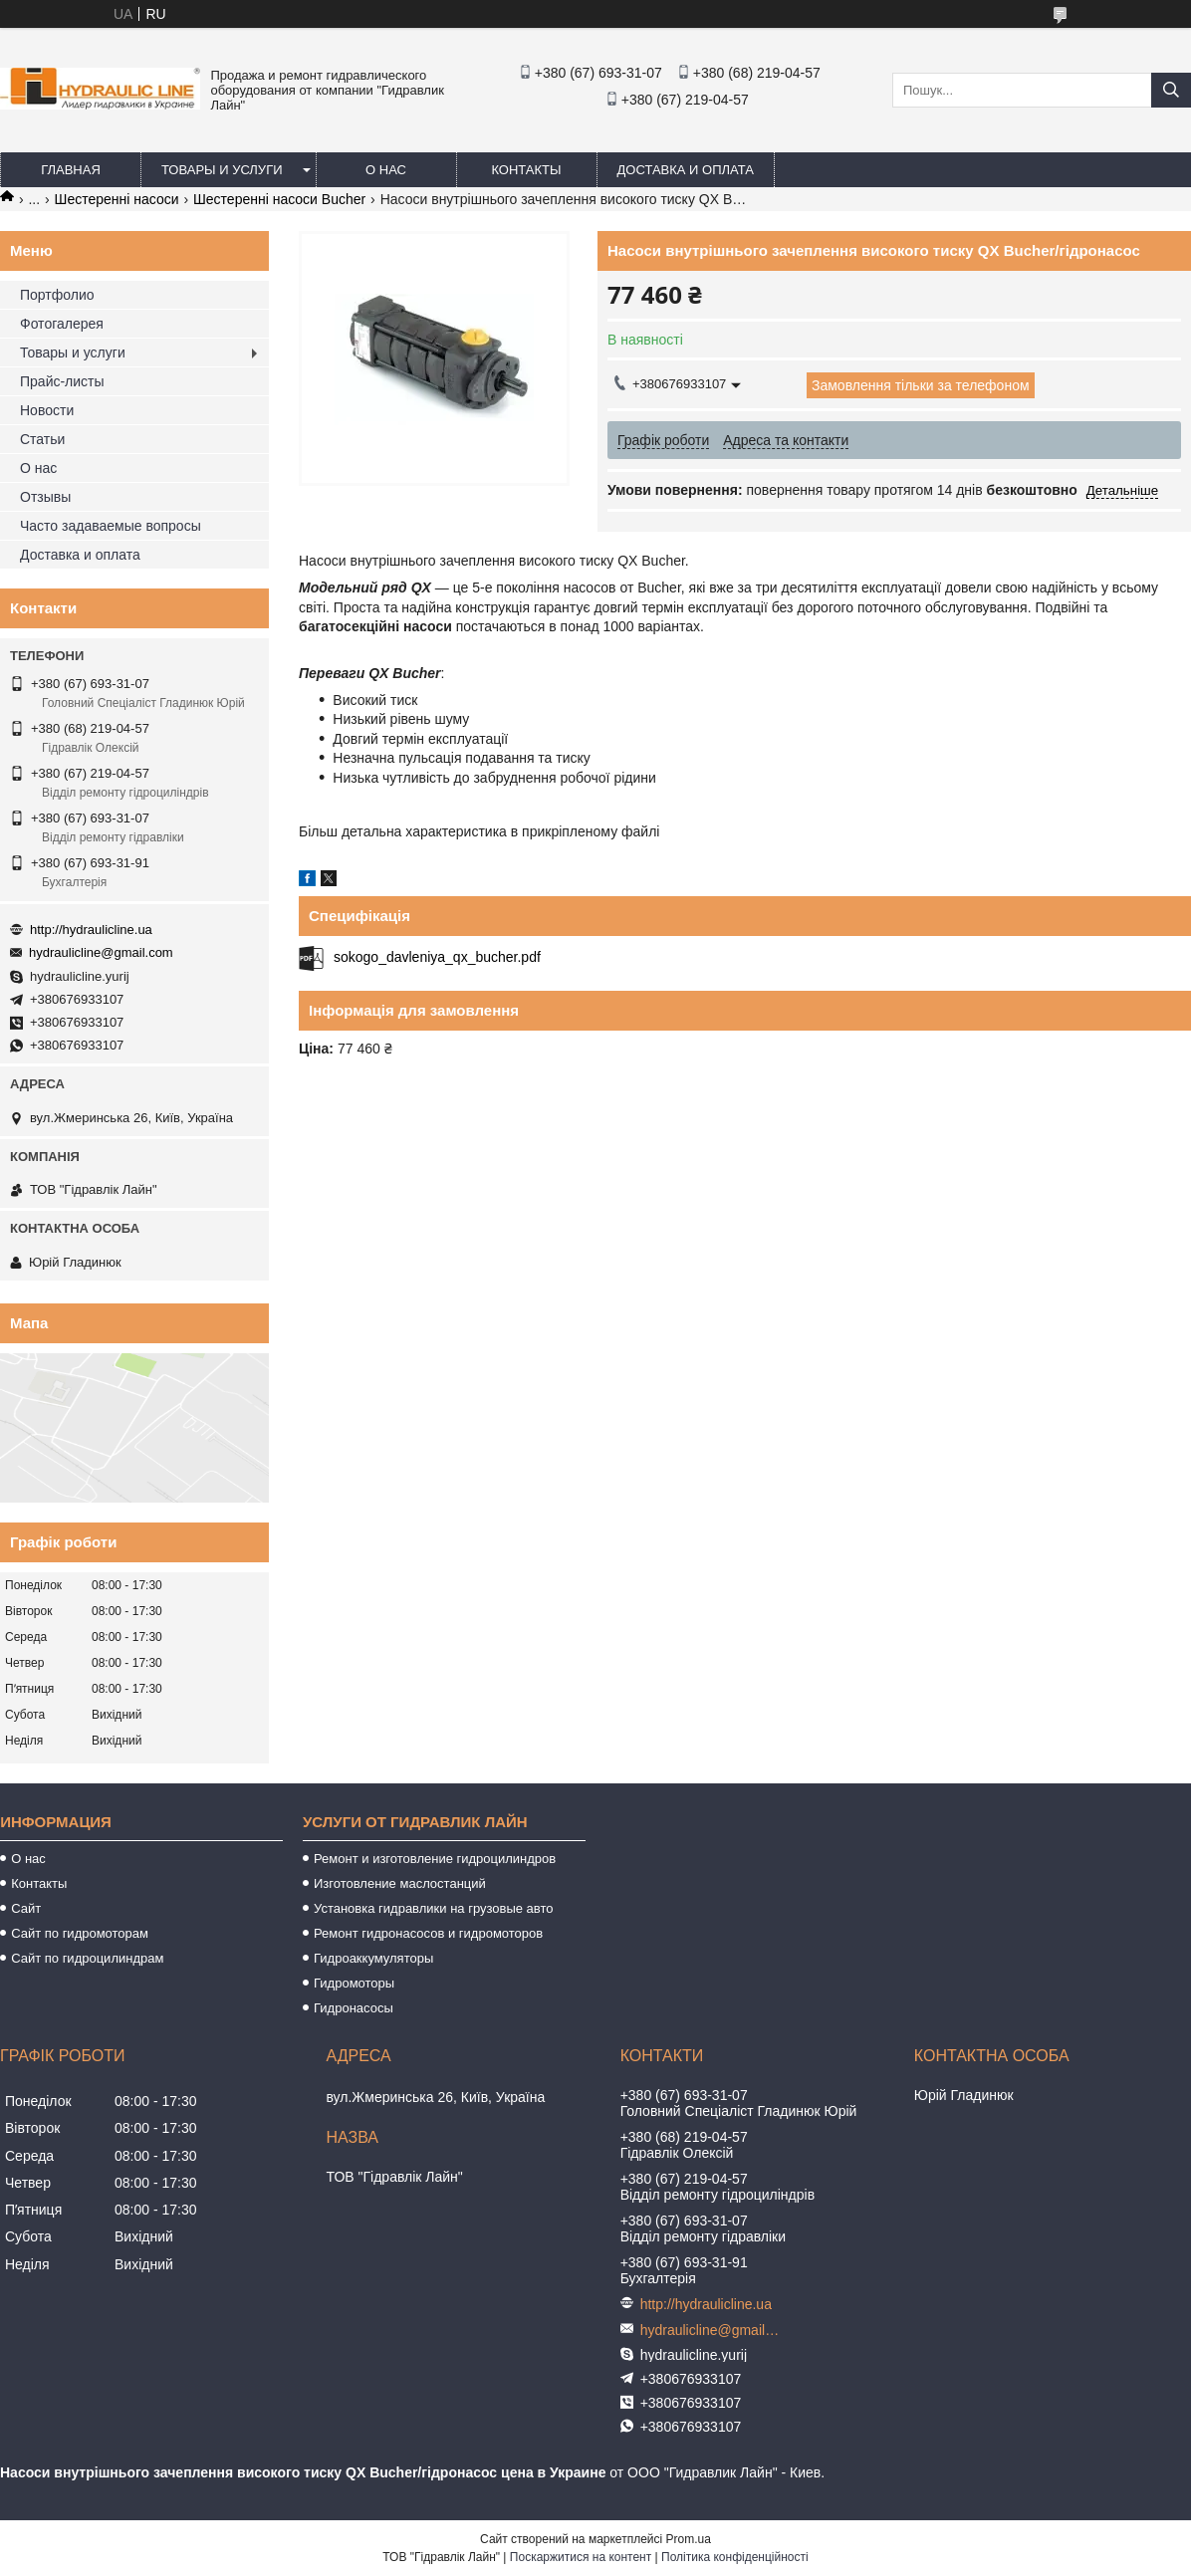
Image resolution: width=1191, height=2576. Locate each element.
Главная (71, 169)
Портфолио (57, 295)
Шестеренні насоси (117, 199)
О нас (385, 169)
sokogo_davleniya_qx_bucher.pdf (437, 957)
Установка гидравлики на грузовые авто (434, 1908)
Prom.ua (688, 2539)
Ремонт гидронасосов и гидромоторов (428, 1933)
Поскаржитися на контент (580, 2557)
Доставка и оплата (685, 169)
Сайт (26, 1908)
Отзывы (45, 497)
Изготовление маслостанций (400, 1883)
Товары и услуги (222, 169)
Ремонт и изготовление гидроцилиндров (435, 1858)
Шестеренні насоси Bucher (279, 199)
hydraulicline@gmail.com (101, 952)
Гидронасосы (353, 2007)
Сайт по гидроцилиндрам (87, 1958)
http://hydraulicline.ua (91, 929)
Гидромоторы (354, 1983)
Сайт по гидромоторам (79, 1933)
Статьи (42, 439)
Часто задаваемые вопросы (110, 526)
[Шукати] (1171, 90)
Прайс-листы (62, 381)
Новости (47, 410)
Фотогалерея (62, 324)
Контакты (526, 169)
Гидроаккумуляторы (373, 1958)
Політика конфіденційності (735, 2557)
